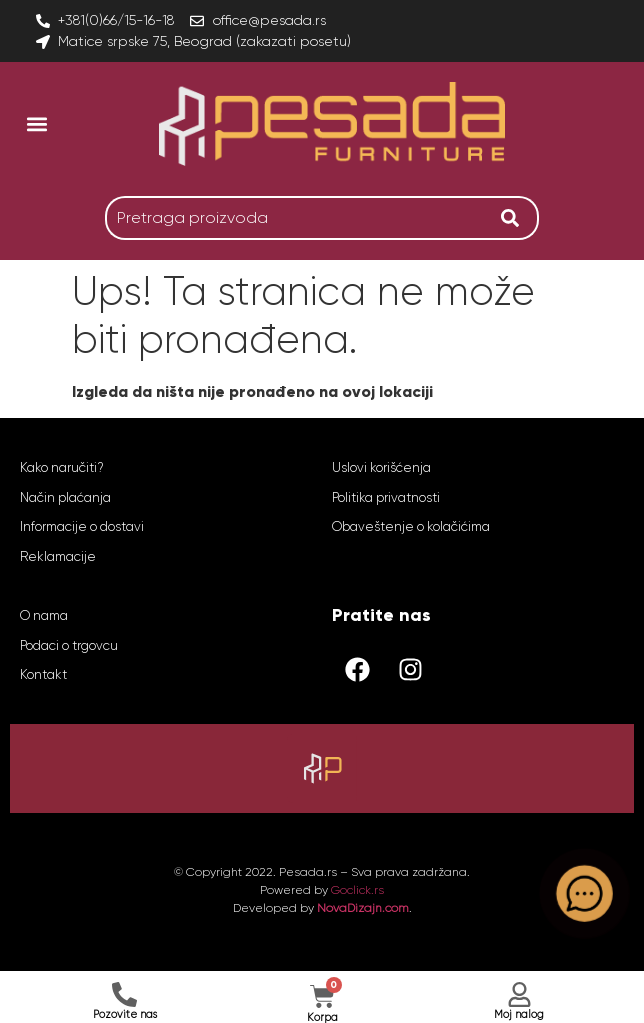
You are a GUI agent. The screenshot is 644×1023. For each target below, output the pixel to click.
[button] (36, 123)
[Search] (515, 218)
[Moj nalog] (519, 994)
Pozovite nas (125, 1014)
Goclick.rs (357, 890)
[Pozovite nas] (124, 994)
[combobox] (298, 218)
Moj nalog (519, 1014)
